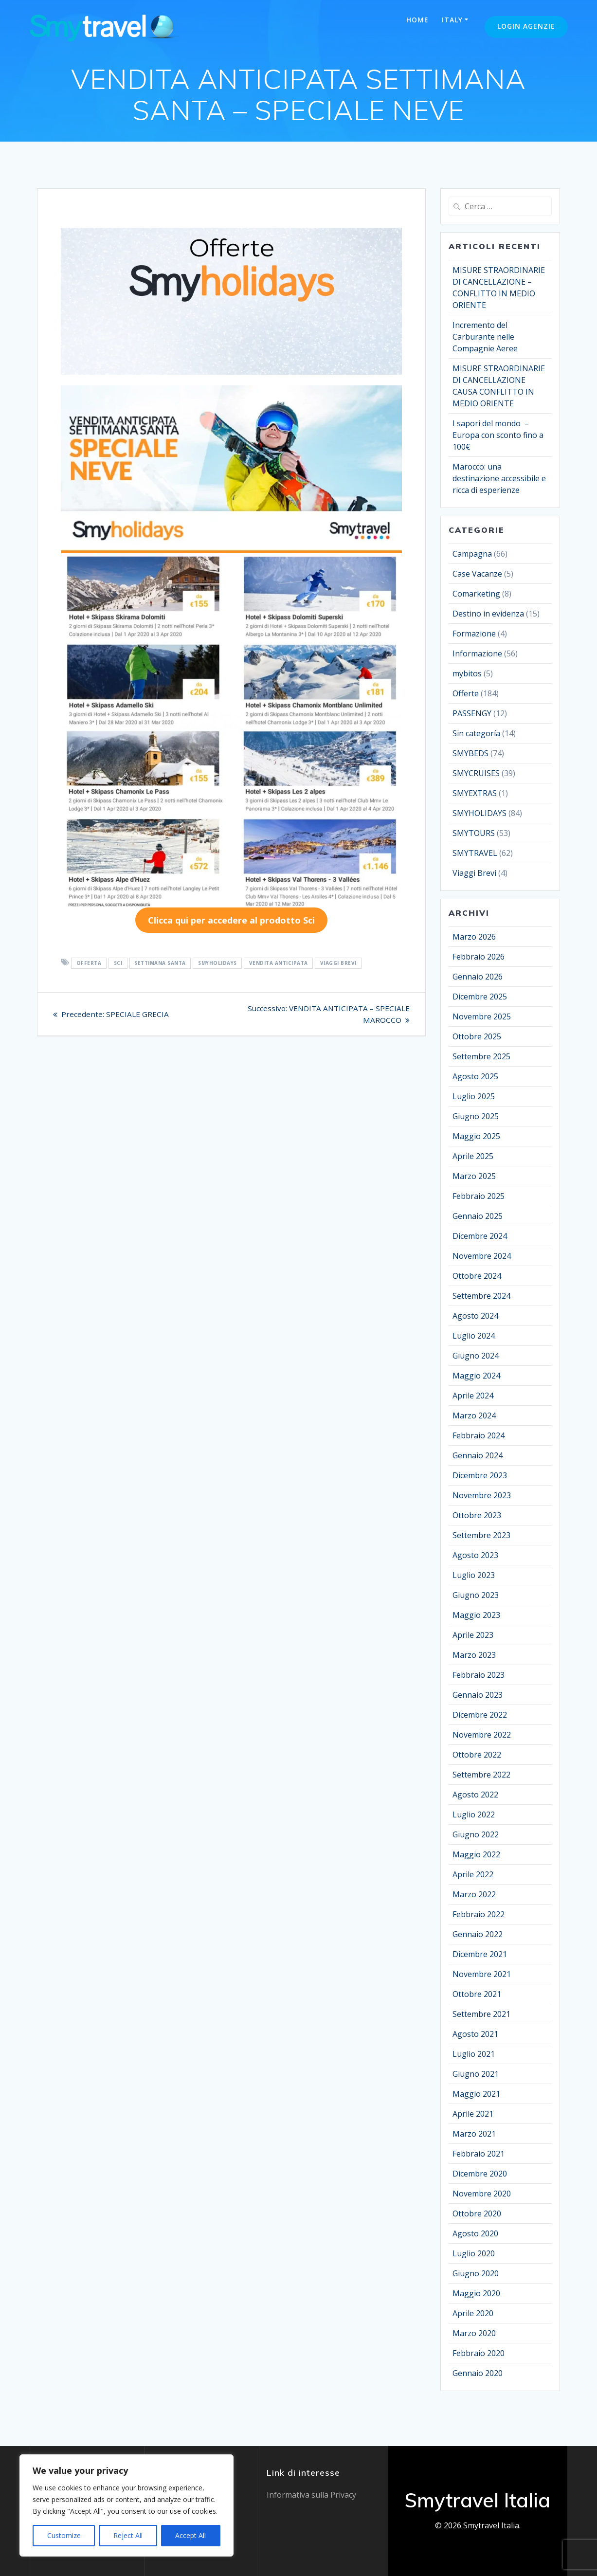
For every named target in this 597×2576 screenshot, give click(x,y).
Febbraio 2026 (478, 956)
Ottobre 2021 (476, 1994)
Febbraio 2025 (478, 1196)
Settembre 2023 (481, 1535)
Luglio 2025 (473, 1096)
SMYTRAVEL (474, 853)
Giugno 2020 (475, 2273)
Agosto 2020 (475, 2233)
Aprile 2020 (472, 2313)
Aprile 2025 (472, 1156)
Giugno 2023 (475, 1595)
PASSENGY (471, 713)
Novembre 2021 (481, 1974)
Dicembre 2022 (479, 1714)
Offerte (465, 693)
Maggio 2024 (476, 1375)
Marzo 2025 (474, 1176)
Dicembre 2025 (479, 996)
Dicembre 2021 (479, 1954)
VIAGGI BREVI (338, 963)
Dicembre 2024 (479, 1236)
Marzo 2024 (474, 1415)
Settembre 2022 (481, 1774)
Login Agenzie (526, 26)
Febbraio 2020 (478, 2353)
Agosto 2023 (475, 1555)
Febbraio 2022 (478, 1914)
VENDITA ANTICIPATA (278, 963)
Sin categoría (476, 733)
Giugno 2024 (475, 1355)
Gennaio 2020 (477, 2373)
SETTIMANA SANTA (160, 963)
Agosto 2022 (475, 1794)
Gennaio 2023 (477, 1694)
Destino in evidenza (488, 613)
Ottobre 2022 (476, 1754)
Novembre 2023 (481, 1495)
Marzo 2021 (474, 2133)
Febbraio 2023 (478, 1674)
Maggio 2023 (476, 1615)
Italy (452, 19)
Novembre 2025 (481, 1016)
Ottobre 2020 (476, 2213)
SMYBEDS (470, 753)
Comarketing (476, 593)
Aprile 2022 (472, 1874)
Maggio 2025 (476, 1136)
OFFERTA (89, 963)
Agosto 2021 (475, 2034)
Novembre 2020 (481, 2193)
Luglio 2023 (473, 1575)
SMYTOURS (473, 833)
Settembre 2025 (481, 1056)
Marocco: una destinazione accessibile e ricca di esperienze (499, 478)
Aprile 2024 (472, 1395)
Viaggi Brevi (474, 873)
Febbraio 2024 (478, 1435)
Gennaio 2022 (477, 1934)
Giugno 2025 (475, 1116)
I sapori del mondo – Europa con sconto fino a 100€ (497, 435)
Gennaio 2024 (477, 1455)
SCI (118, 963)
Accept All (190, 2535)
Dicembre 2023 (479, 1475)
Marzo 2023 (474, 1655)
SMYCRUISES (476, 773)
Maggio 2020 (476, 2293)
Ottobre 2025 (476, 1036)
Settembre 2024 (481, 1295)
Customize (64, 2535)
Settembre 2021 (481, 2014)
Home (417, 19)
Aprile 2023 (472, 1635)
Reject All (128, 2535)
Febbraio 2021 (478, 2153)
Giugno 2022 (475, 1834)
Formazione (474, 633)
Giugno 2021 (475, 2073)
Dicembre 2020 (479, 2173)
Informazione (477, 653)
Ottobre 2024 (476, 1275)
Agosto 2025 (475, 1076)
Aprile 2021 (472, 2113)
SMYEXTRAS (474, 793)
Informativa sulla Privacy (311, 2494)
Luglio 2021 (473, 2054)
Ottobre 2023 (476, 1515)
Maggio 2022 (476, 1854)
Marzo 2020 (474, 2333)
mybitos (467, 673)
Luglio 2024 (473, 1335)
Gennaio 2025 (477, 1216)
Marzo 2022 (474, 1894)
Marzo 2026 (474, 936)
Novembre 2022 (481, 1734)
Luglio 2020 (473, 2253)
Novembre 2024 (481, 1256)
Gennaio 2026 (477, 976)
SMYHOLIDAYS (217, 963)
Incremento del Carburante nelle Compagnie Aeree (485, 337)
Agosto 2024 (475, 1315)
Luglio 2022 (473, 1814)
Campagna (472, 553)
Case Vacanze (477, 573)
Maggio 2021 (476, 2093)
